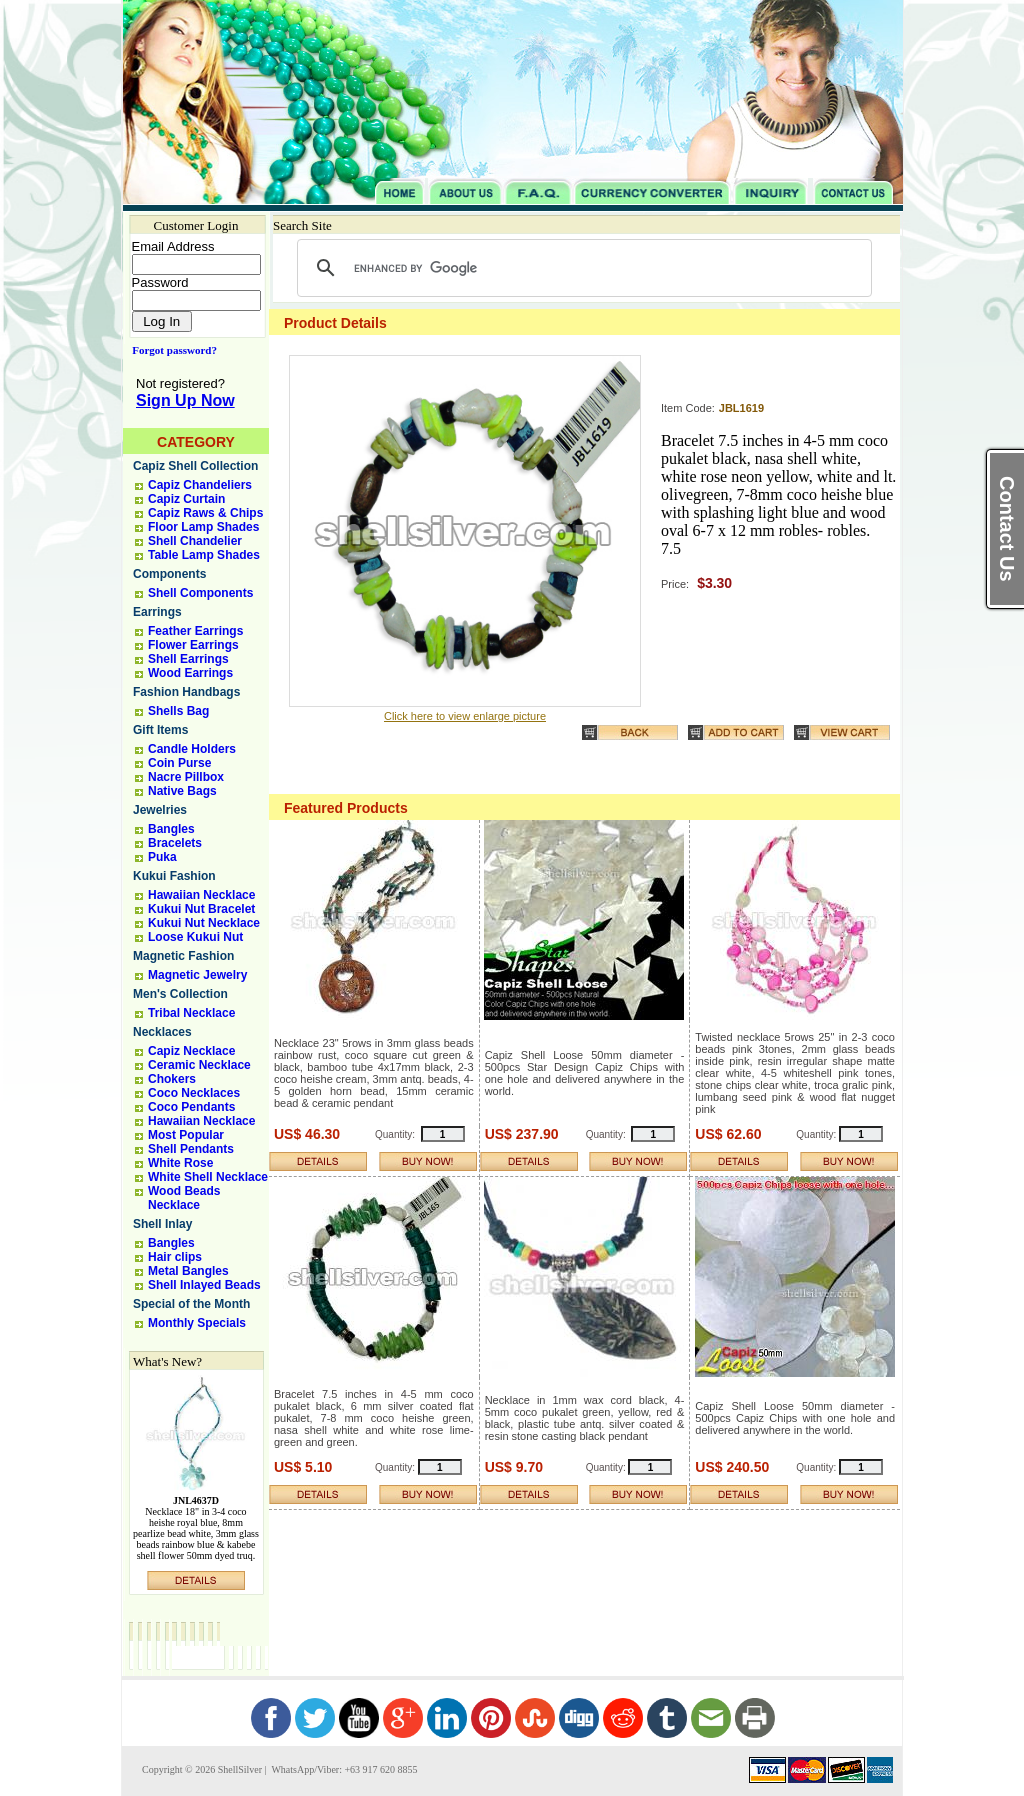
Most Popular (186, 1135)
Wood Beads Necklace (184, 1198)
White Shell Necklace (208, 1177)
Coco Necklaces (194, 1093)
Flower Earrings (193, 645)
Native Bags (182, 791)
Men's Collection (180, 994)
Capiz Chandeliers (200, 485)
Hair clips (175, 1257)
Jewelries (160, 810)
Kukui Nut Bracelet (201, 909)
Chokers (172, 1079)
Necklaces (162, 1032)
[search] (581, 268)
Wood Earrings (190, 673)
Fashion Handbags (186, 692)
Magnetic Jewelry (197, 975)
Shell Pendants (191, 1149)
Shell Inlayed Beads (204, 1285)
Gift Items (160, 730)
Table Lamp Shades (204, 555)
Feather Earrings (195, 631)
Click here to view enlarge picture (465, 716)
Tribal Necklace (191, 1013)
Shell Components (200, 593)
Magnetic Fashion (183, 956)
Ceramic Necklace (199, 1065)
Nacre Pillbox (186, 777)
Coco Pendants (191, 1107)
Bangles (171, 829)
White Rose (180, 1163)
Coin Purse (179, 763)
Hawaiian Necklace (201, 895)
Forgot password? (170, 350)
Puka (162, 857)
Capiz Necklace (191, 1051)
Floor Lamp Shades (203, 527)
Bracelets (175, 843)
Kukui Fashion (174, 876)
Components (169, 574)
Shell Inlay (162, 1224)
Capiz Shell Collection (195, 466)
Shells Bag (178, 711)
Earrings (157, 612)
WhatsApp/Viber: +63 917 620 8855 (343, 1769)
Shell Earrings (188, 659)
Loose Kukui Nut (195, 937)
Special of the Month (191, 1304)
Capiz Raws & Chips (205, 513)
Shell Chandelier (195, 541)
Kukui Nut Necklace (204, 923)
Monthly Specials (197, 1323)
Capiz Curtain (186, 499)
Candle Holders (192, 749)
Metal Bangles (188, 1271)
